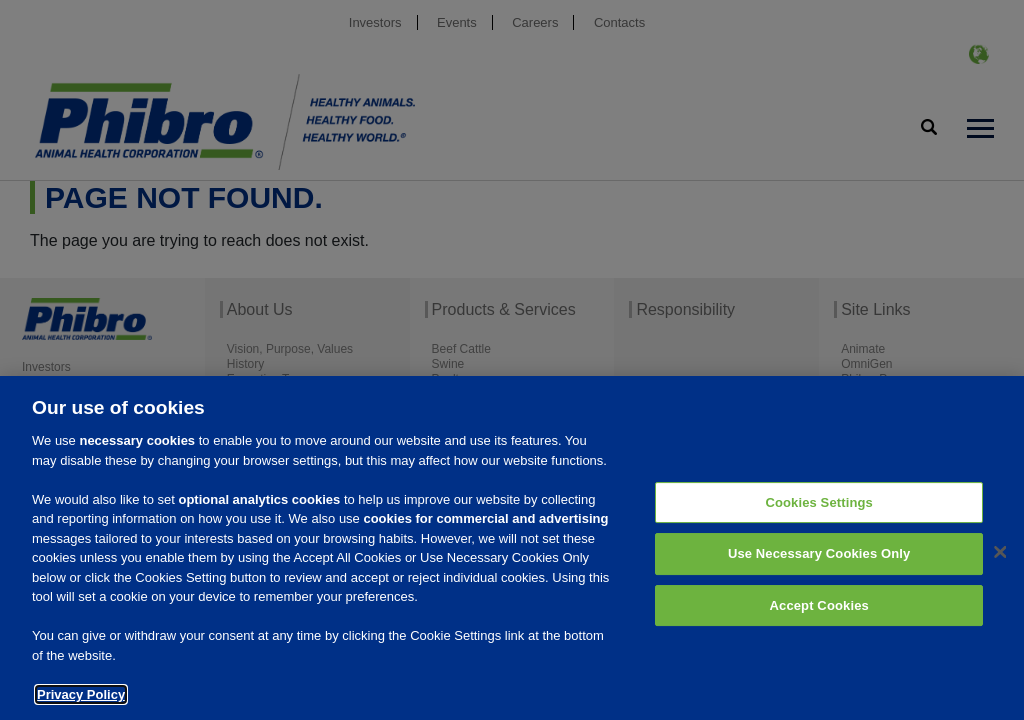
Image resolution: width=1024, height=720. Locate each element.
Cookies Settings (819, 510)
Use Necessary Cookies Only (819, 562)
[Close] (1000, 560)
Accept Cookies (819, 613)
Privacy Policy (81, 702)
